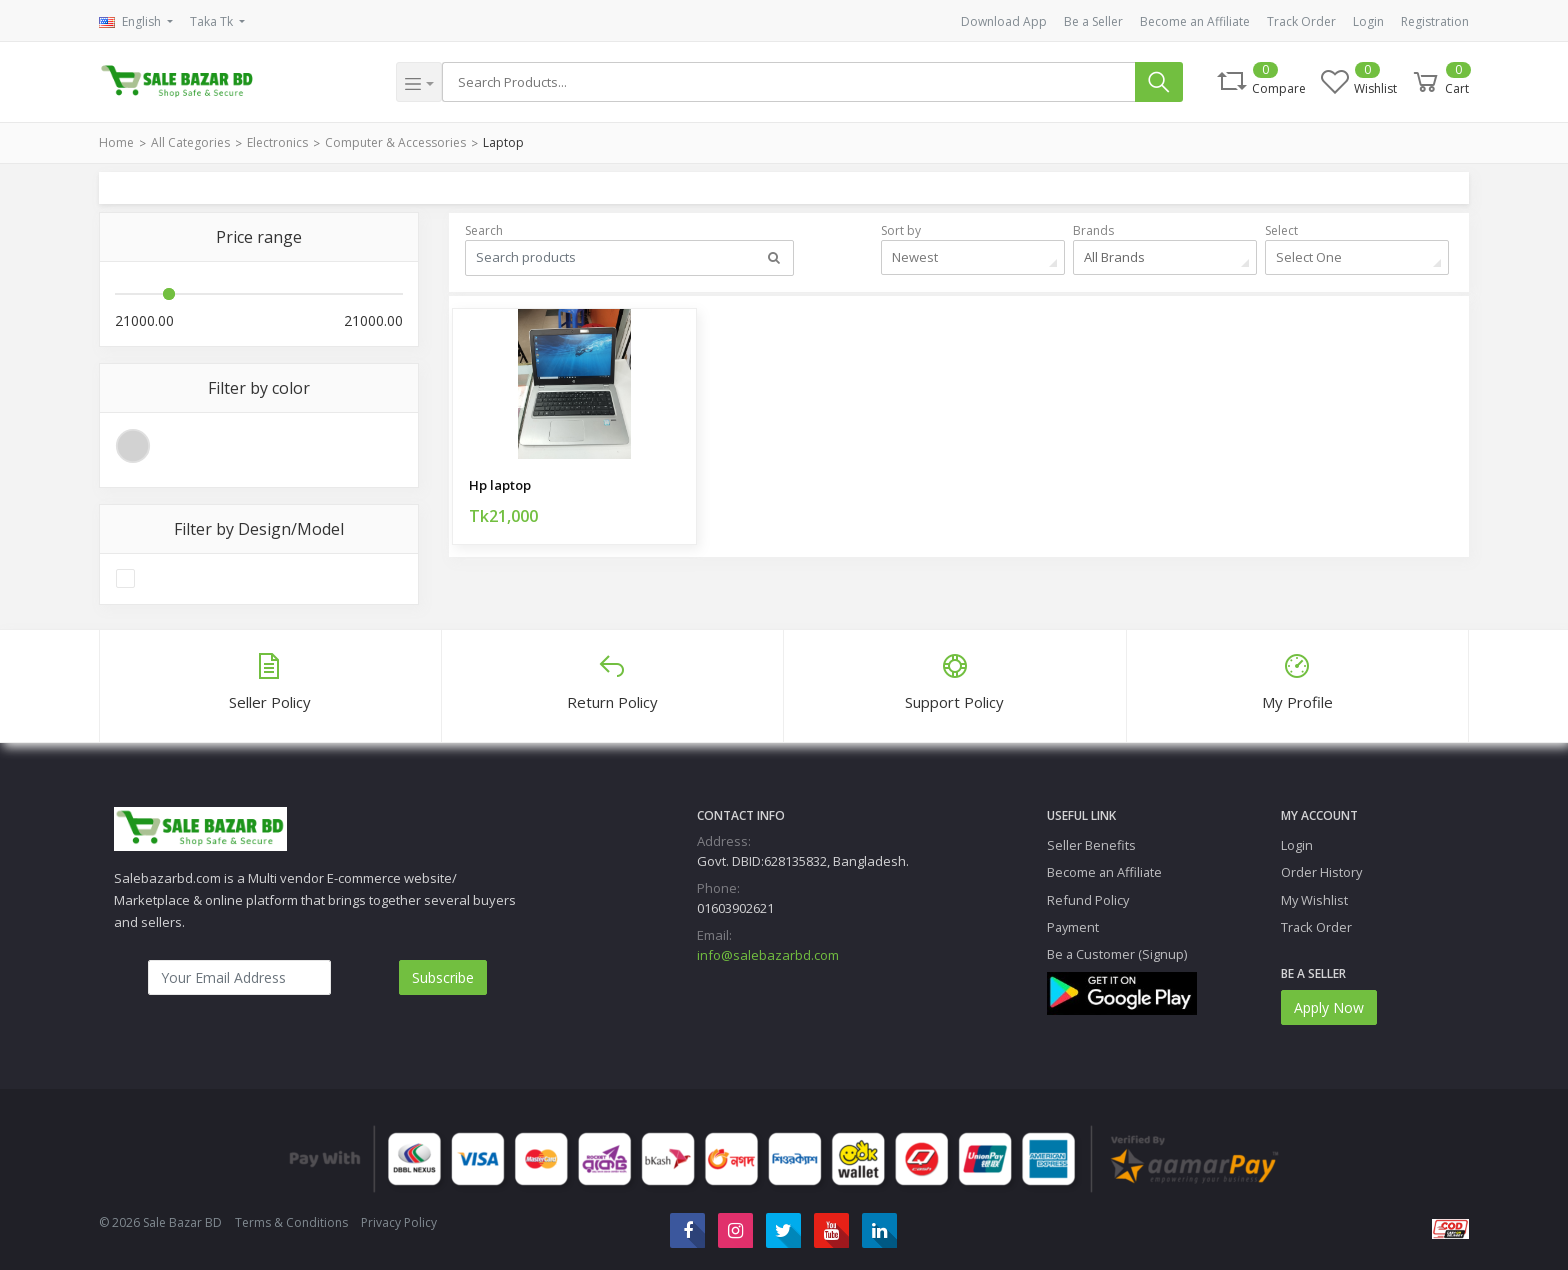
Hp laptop (500, 485)
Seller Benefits (1091, 845)
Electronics (277, 142)
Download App (1004, 21)
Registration (1435, 21)
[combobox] (973, 257)
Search (484, 230)
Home (116, 142)
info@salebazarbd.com (768, 955)
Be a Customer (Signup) (1117, 954)
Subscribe (443, 977)
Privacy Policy (399, 1222)
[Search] (789, 82)
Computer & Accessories (395, 142)
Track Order (1301, 21)
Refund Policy (1088, 900)
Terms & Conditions (291, 1222)
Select (1281, 230)
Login (1368, 21)
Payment (1073, 927)
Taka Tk (213, 21)
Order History (1321, 872)
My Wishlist (1314, 900)
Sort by (901, 230)
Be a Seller (1093, 21)
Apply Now (1329, 1007)
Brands (1093, 230)
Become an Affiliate (1195, 21)
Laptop (503, 142)
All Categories (190, 142)
